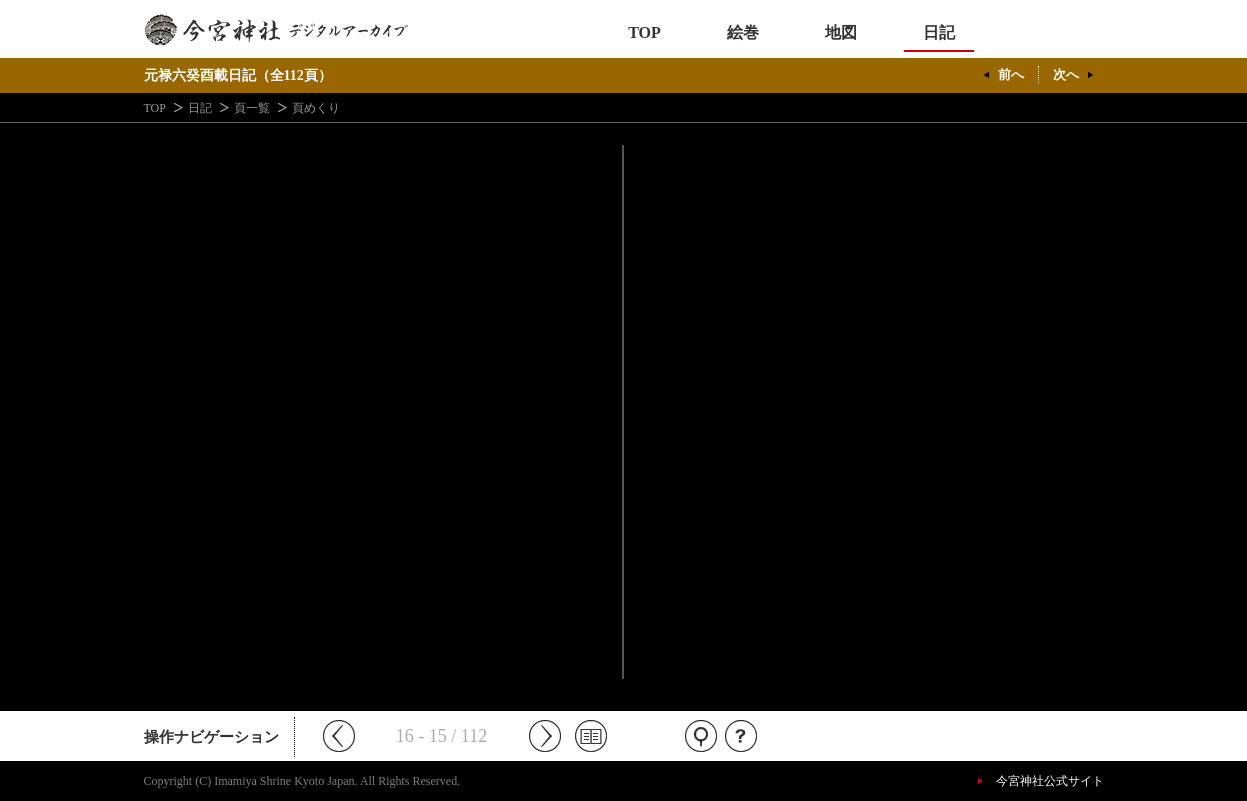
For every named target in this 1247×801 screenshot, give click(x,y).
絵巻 (743, 32)
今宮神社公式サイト (1050, 781)
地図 (841, 32)
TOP (644, 32)
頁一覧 (252, 108)
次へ (1066, 74)
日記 (939, 32)
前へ (1011, 74)
